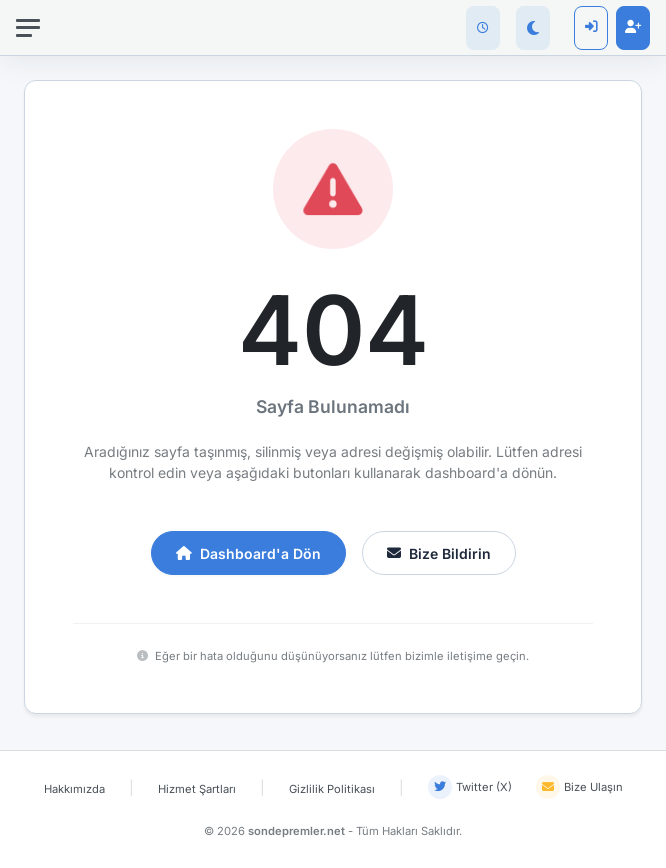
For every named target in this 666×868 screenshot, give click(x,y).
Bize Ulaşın (579, 787)
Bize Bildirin (439, 553)
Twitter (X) (470, 787)
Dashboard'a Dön (248, 553)
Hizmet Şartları (197, 789)
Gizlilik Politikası (332, 789)
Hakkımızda (74, 789)
